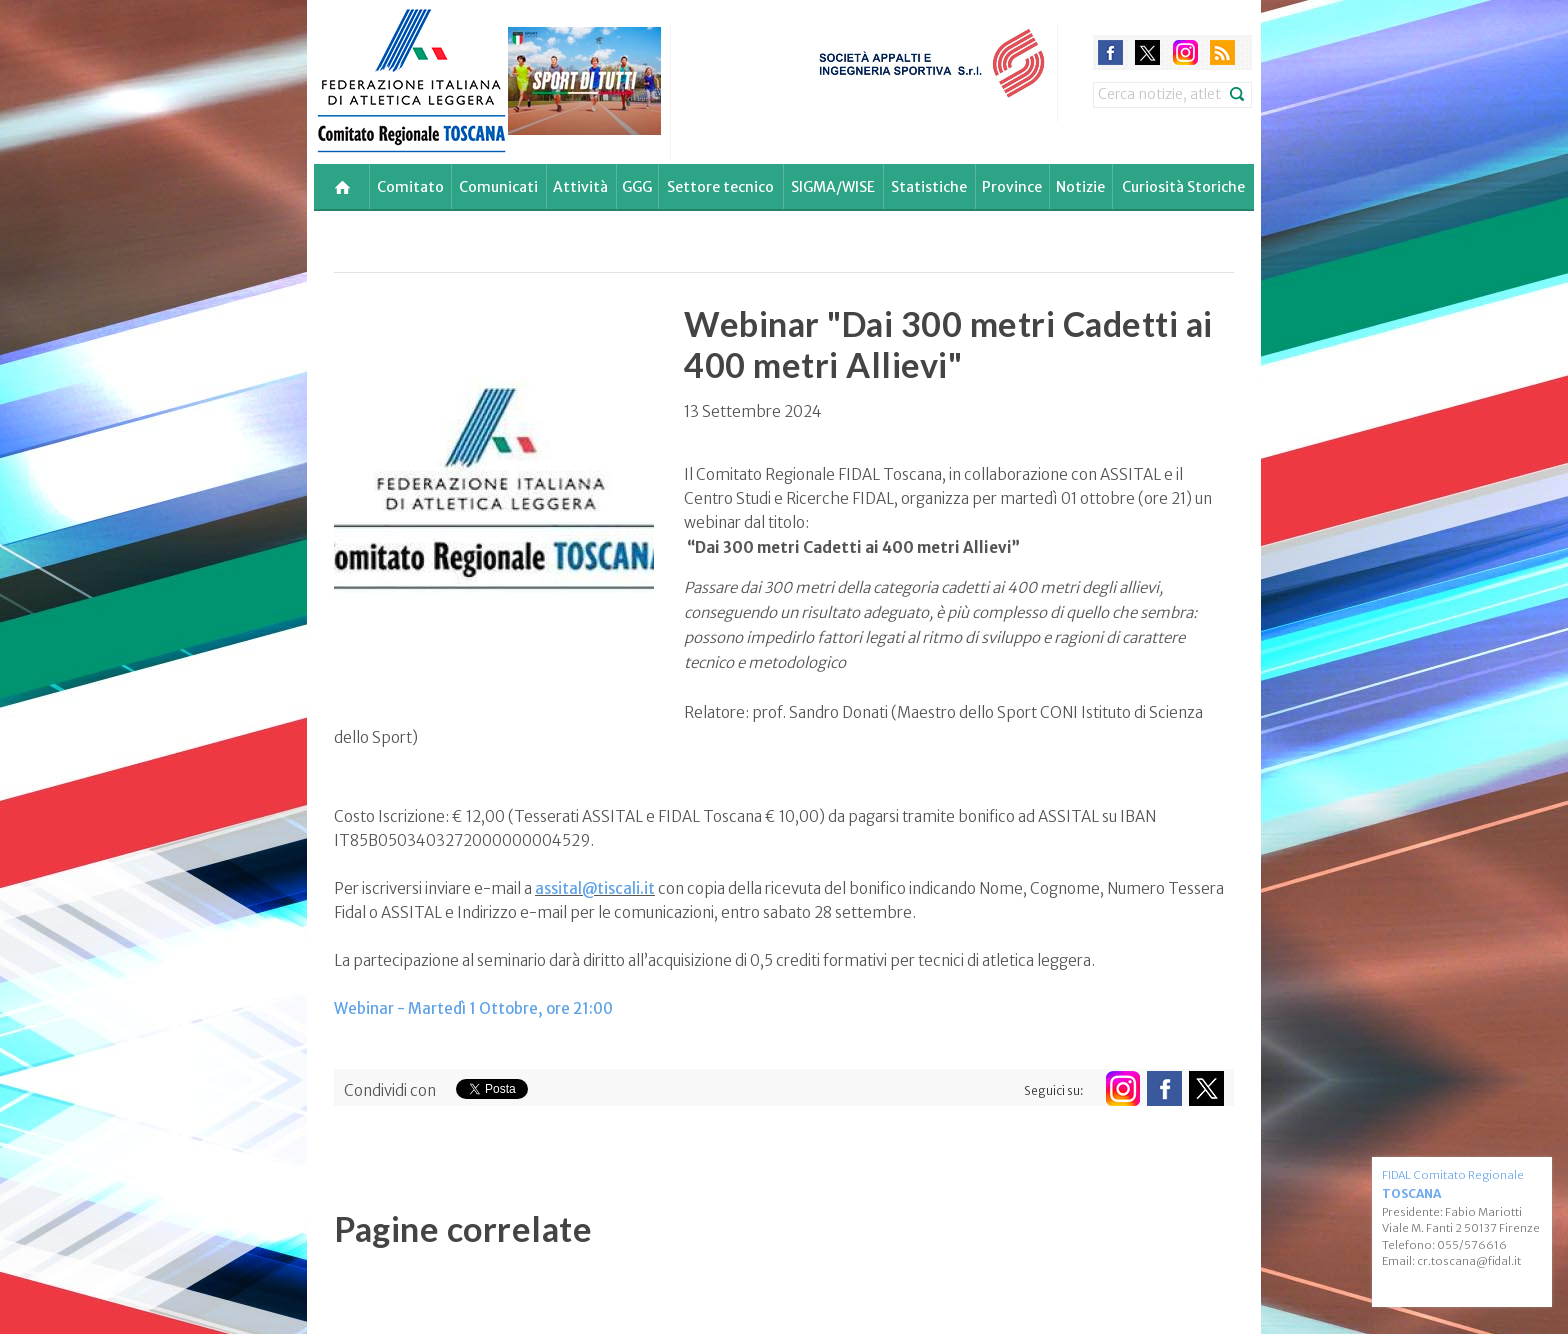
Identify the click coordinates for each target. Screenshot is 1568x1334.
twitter (1147, 52)
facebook (1110, 52)
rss (1222, 52)
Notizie (1080, 187)
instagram (1185, 52)
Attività (580, 187)
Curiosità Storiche (1183, 187)
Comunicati (498, 187)
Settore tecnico (720, 187)
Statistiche (929, 187)
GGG (637, 187)
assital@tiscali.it (595, 888)
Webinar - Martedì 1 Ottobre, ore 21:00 (473, 1008)
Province (1012, 187)
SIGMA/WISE (833, 187)
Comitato (410, 187)
